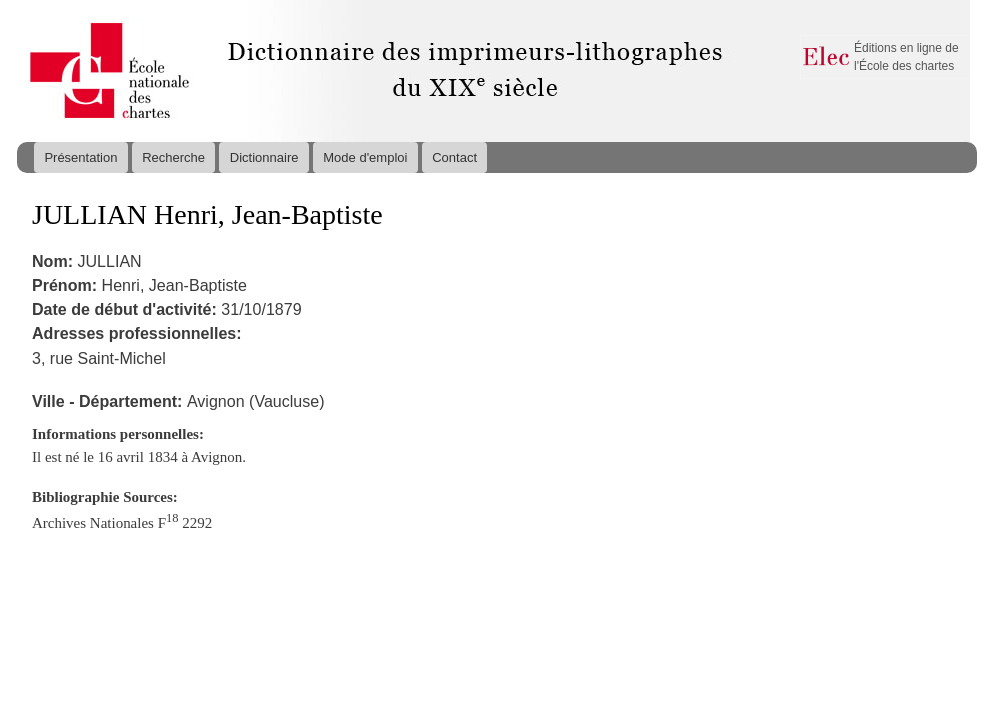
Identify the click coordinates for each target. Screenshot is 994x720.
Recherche (173, 157)
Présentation (80, 157)
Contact (454, 157)
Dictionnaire (264, 157)
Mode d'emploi (365, 157)
